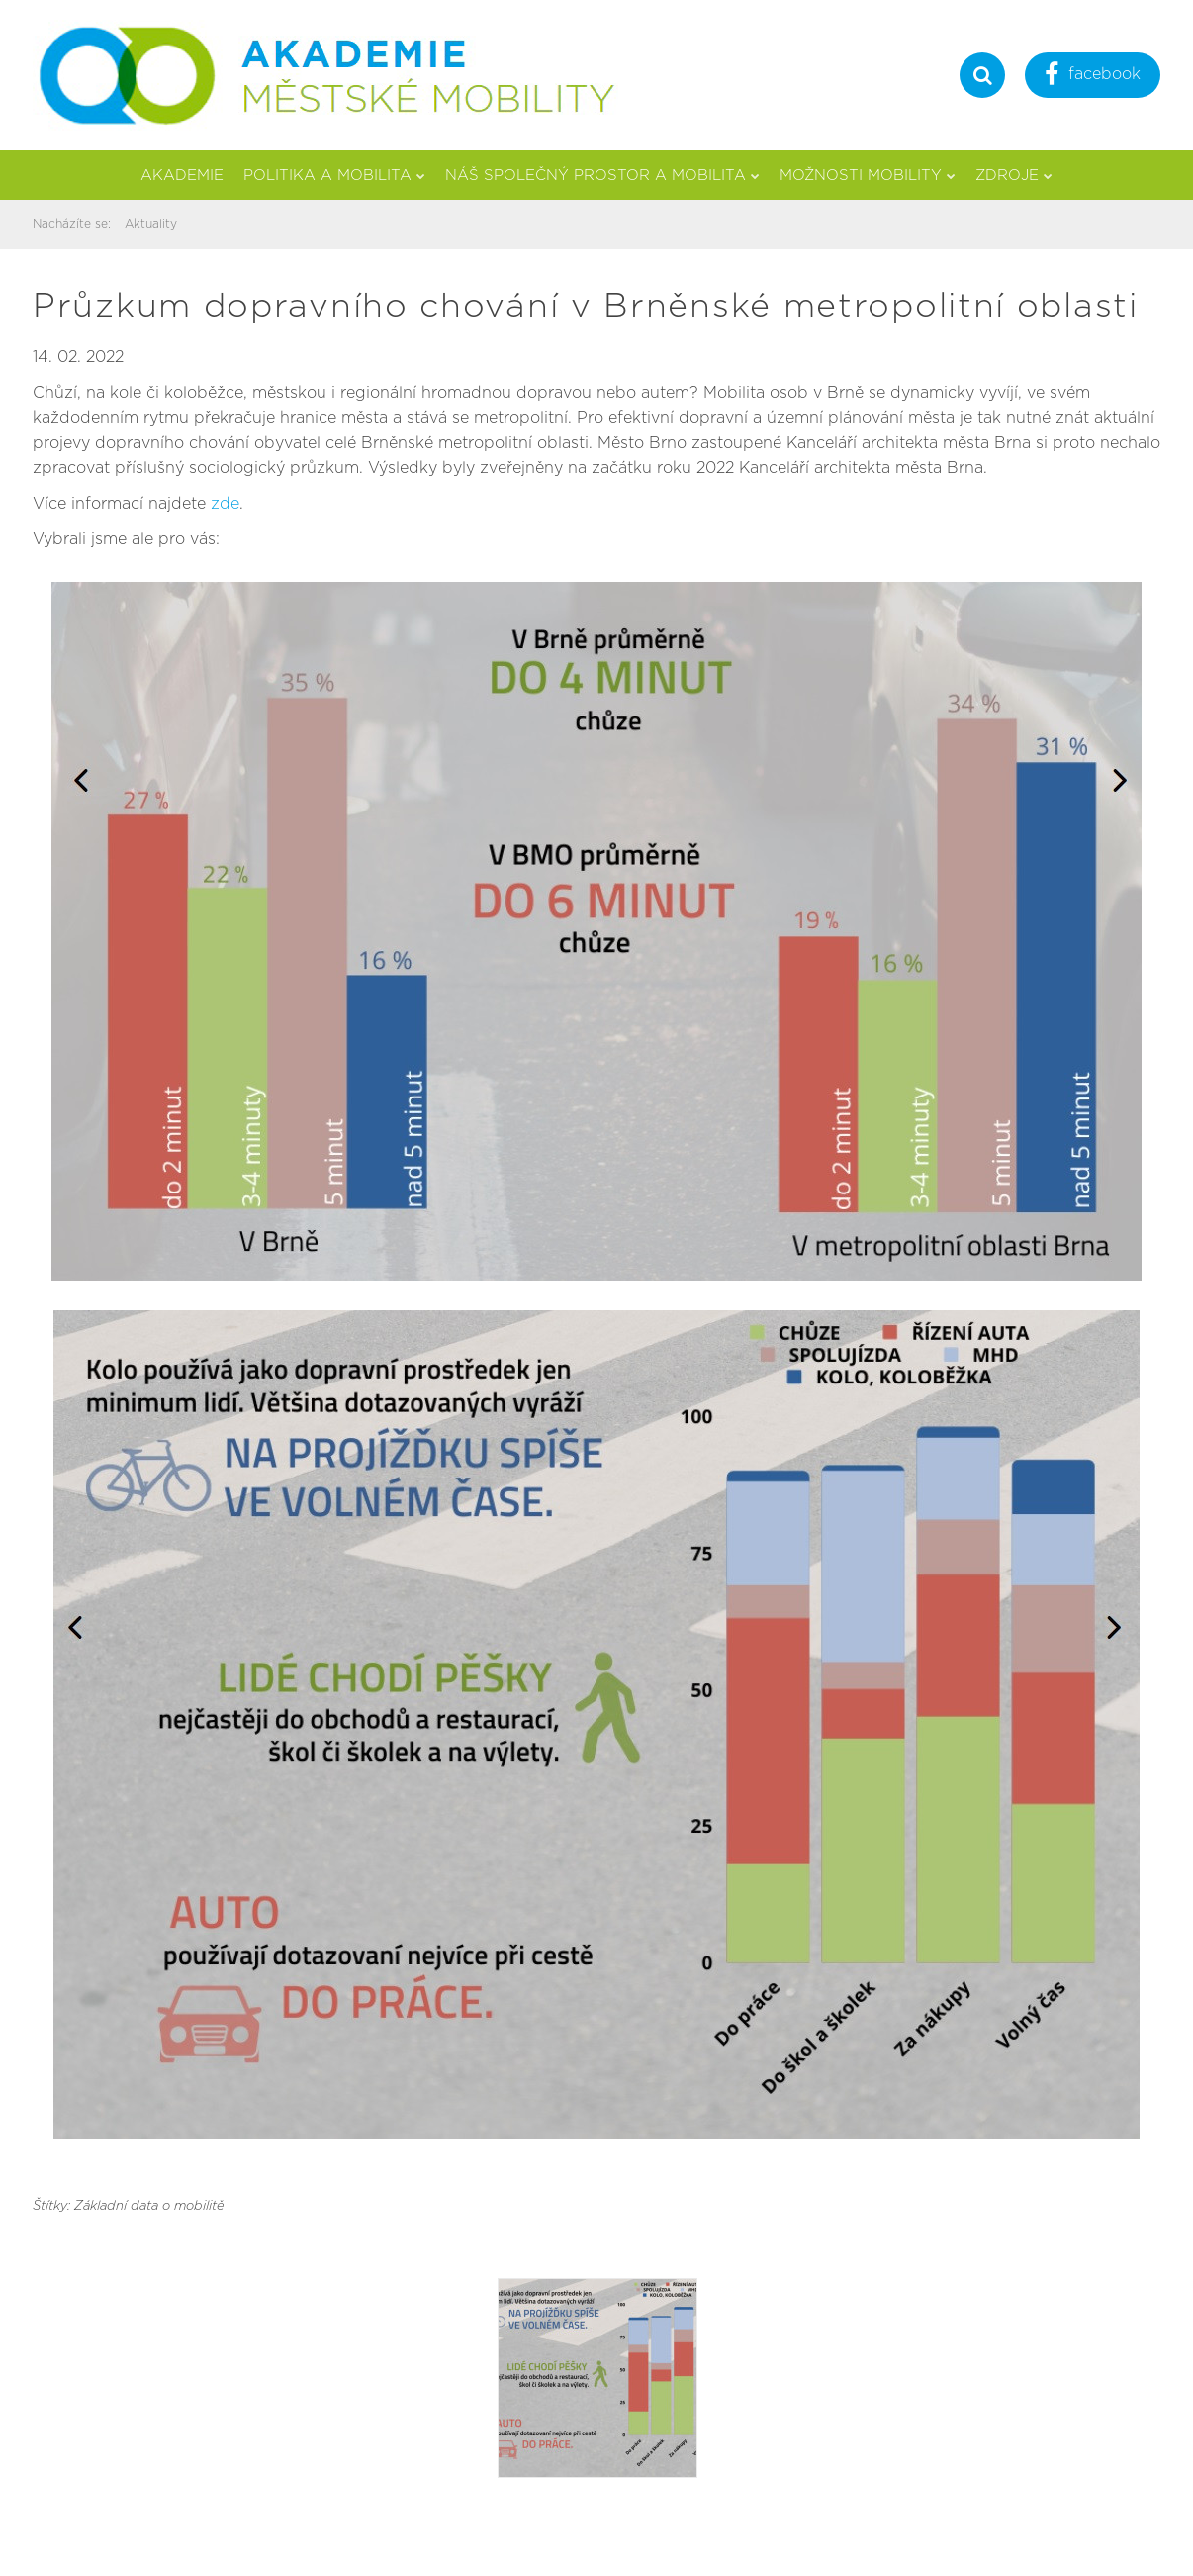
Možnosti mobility (868, 175)
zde (225, 504)
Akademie (182, 175)
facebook (1093, 76)
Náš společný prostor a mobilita (602, 175)
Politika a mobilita (334, 175)
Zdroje (1014, 175)
